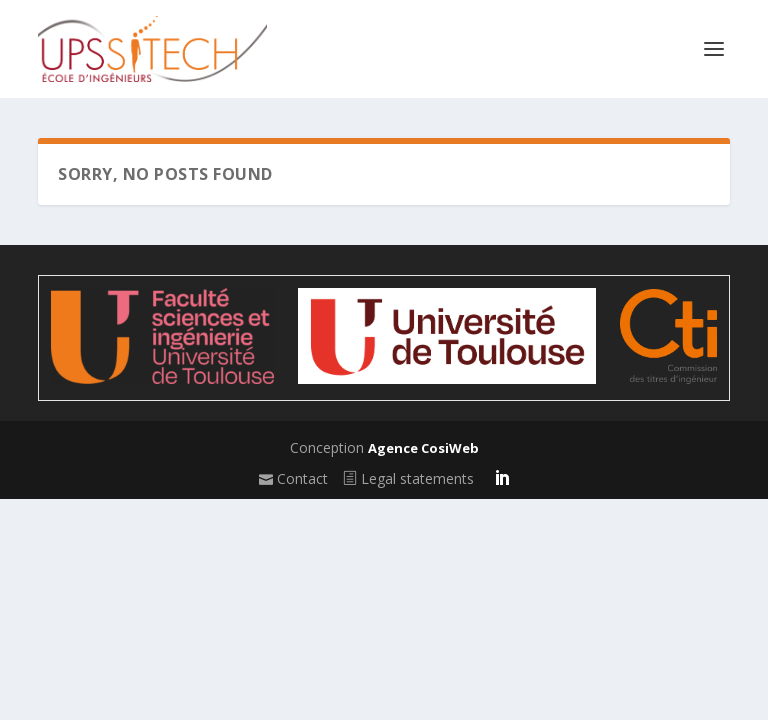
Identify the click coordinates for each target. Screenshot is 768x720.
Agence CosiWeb (423, 448)
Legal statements (408, 478)
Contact (293, 478)
